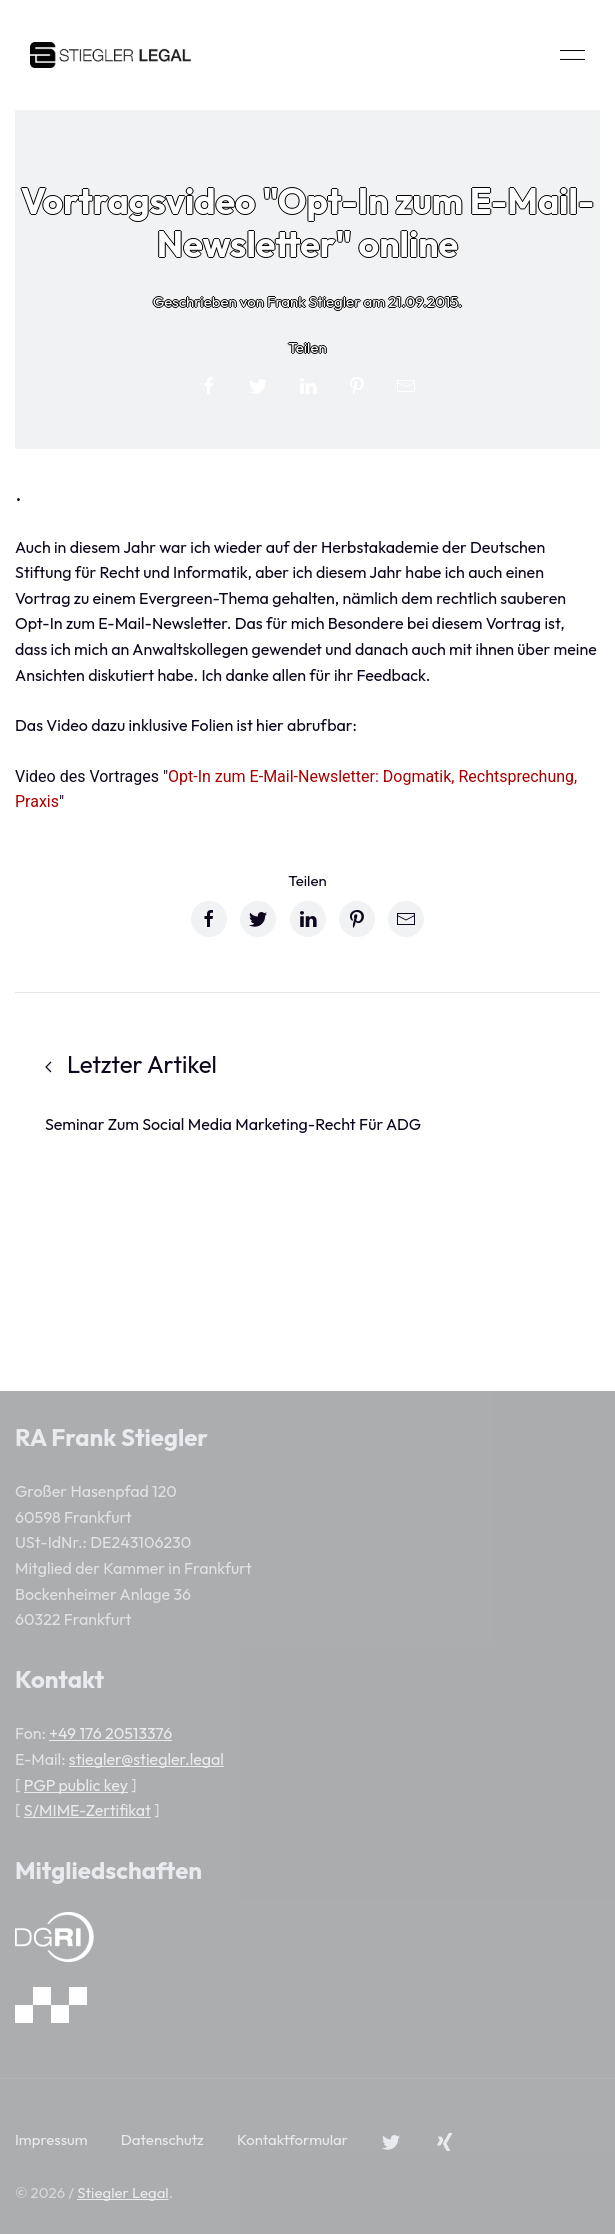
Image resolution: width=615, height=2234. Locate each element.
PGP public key (76, 1785)
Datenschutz (162, 2139)
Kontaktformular (292, 2139)
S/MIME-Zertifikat (87, 1810)
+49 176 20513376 (110, 1733)
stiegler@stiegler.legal (146, 1759)
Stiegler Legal (122, 2192)
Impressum (51, 2139)
